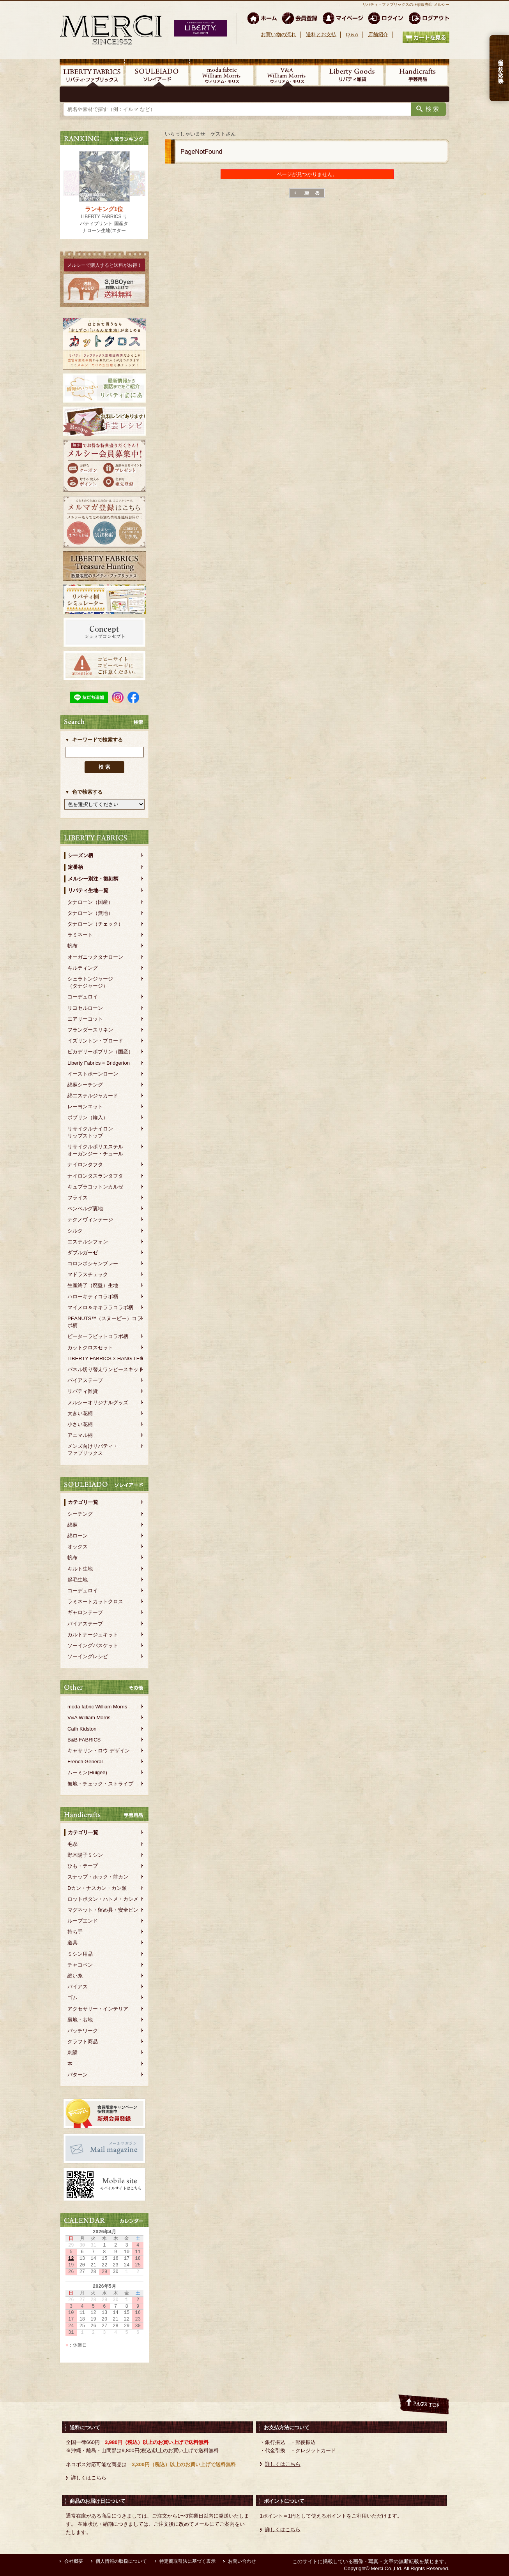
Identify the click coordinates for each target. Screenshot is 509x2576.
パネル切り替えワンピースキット (105, 1369)
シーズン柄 (80, 855)
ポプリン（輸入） (87, 1117)
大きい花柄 (80, 1413)
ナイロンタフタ (85, 1164)
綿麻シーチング (85, 1085)
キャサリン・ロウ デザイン (98, 1751)
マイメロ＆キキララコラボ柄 (100, 1307)
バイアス (77, 1987)
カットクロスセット (90, 1348)
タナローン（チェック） (95, 924)
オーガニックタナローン (95, 957)
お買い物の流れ (278, 34)
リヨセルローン (85, 1008)
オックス (77, 1546)
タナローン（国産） (90, 902)
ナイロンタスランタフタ (95, 1176)
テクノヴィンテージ (90, 1219)
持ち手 (75, 1932)
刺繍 (72, 2052)
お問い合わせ (242, 2561)
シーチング (80, 1514)
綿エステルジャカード (92, 1096)
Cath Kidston (81, 1729)
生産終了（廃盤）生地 (92, 1285)
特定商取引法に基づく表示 (187, 2561)
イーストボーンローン (92, 1074)
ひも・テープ (82, 1866)
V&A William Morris (89, 1717)
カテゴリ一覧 (83, 1502)
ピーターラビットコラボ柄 (97, 1336)
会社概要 (73, 2561)
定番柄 (75, 867)
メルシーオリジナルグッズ (97, 1402)
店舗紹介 (378, 34)
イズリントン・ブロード (95, 1041)
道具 (72, 1943)
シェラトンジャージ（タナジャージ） (90, 982)
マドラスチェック (87, 1274)
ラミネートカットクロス (95, 1601)
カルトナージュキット (92, 1635)
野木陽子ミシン (85, 1855)
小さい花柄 (80, 1424)
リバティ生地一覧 (88, 890)
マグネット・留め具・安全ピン (102, 1910)
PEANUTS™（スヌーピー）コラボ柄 (104, 1321)
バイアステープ (85, 1380)
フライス (77, 1198)
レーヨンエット (85, 1106)
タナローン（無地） (90, 913)
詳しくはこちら (88, 2478)
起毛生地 (77, 1580)
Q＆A (352, 34)
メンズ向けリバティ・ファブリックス (92, 1449)
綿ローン (77, 1536)
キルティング (82, 968)
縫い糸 (75, 1976)
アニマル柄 (80, 1435)
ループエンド (82, 1921)
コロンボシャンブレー (92, 1263)
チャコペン (80, 1965)
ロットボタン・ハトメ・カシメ (102, 1899)
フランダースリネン (90, 1030)
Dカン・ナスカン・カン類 (97, 1888)
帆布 (72, 946)
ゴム (72, 1997)
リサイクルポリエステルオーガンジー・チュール (95, 1150)
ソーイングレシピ (87, 1656)
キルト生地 (80, 1569)
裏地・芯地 (80, 2020)
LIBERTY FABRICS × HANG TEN (105, 1358)
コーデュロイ (82, 997)
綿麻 (72, 1525)
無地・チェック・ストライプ (100, 1784)
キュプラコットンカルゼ (95, 1187)
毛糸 (72, 1844)
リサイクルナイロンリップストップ (90, 1132)
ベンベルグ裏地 (85, 1208)
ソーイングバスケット (92, 1645)
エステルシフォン (87, 1242)
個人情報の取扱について (121, 2561)
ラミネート (80, 935)
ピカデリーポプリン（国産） (100, 1052)
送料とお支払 (321, 34)
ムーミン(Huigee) (87, 1772)
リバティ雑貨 (82, 1391)
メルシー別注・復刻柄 (93, 879)
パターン (77, 2075)
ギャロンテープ (85, 1612)
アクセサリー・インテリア (97, 2009)
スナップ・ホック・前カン (97, 1877)
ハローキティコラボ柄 (92, 1296)
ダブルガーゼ (82, 1252)
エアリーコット (85, 1019)
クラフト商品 (82, 2041)
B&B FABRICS (84, 1740)
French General (85, 1761)
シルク (75, 1231)
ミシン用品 (80, 1954)
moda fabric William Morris (97, 1707)
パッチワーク (82, 2031)
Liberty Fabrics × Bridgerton (98, 1063)
